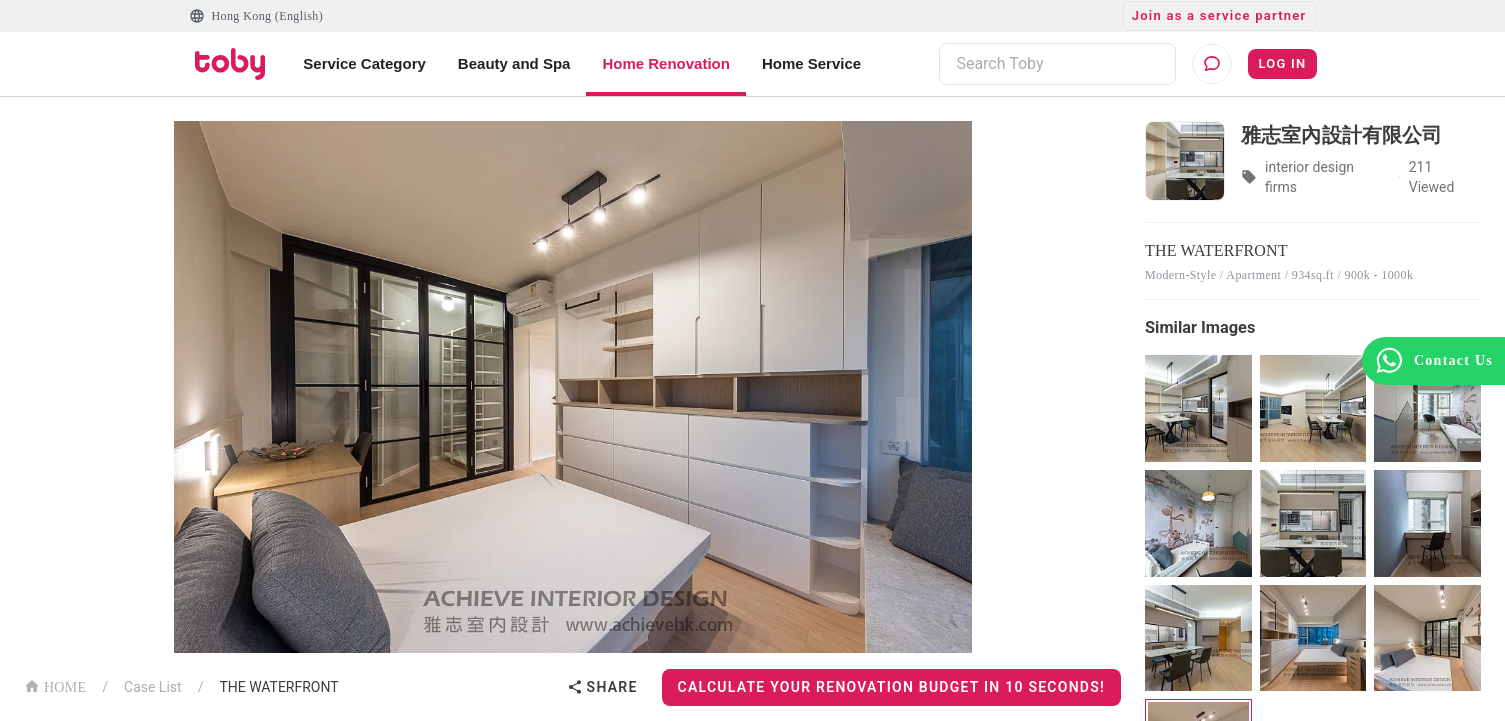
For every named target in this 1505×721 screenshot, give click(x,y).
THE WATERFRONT (278, 687)
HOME (55, 685)
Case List (153, 687)
